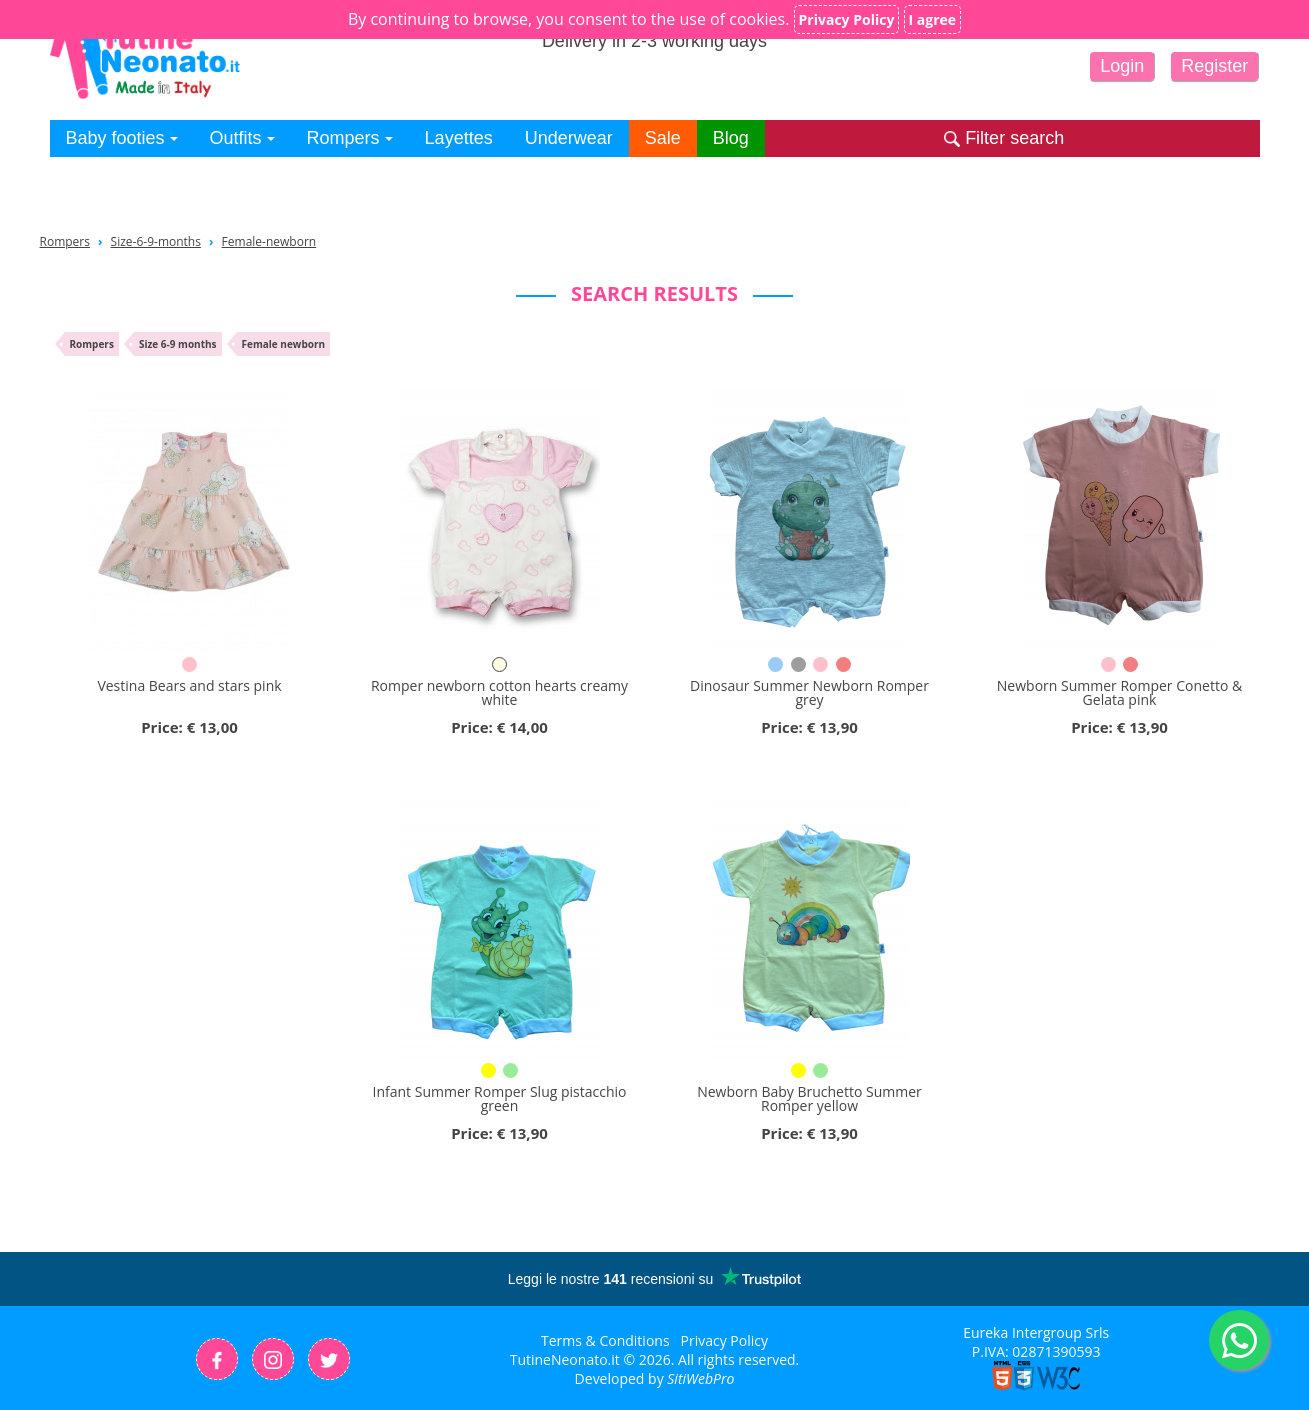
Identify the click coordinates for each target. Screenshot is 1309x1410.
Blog (731, 138)
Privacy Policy (724, 1340)
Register (1214, 66)
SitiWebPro (700, 1378)
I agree (933, 19)
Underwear (569, 138)
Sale (663, 138)
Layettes (459, 138)
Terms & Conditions (605, 1340)
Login (1122, 66)
